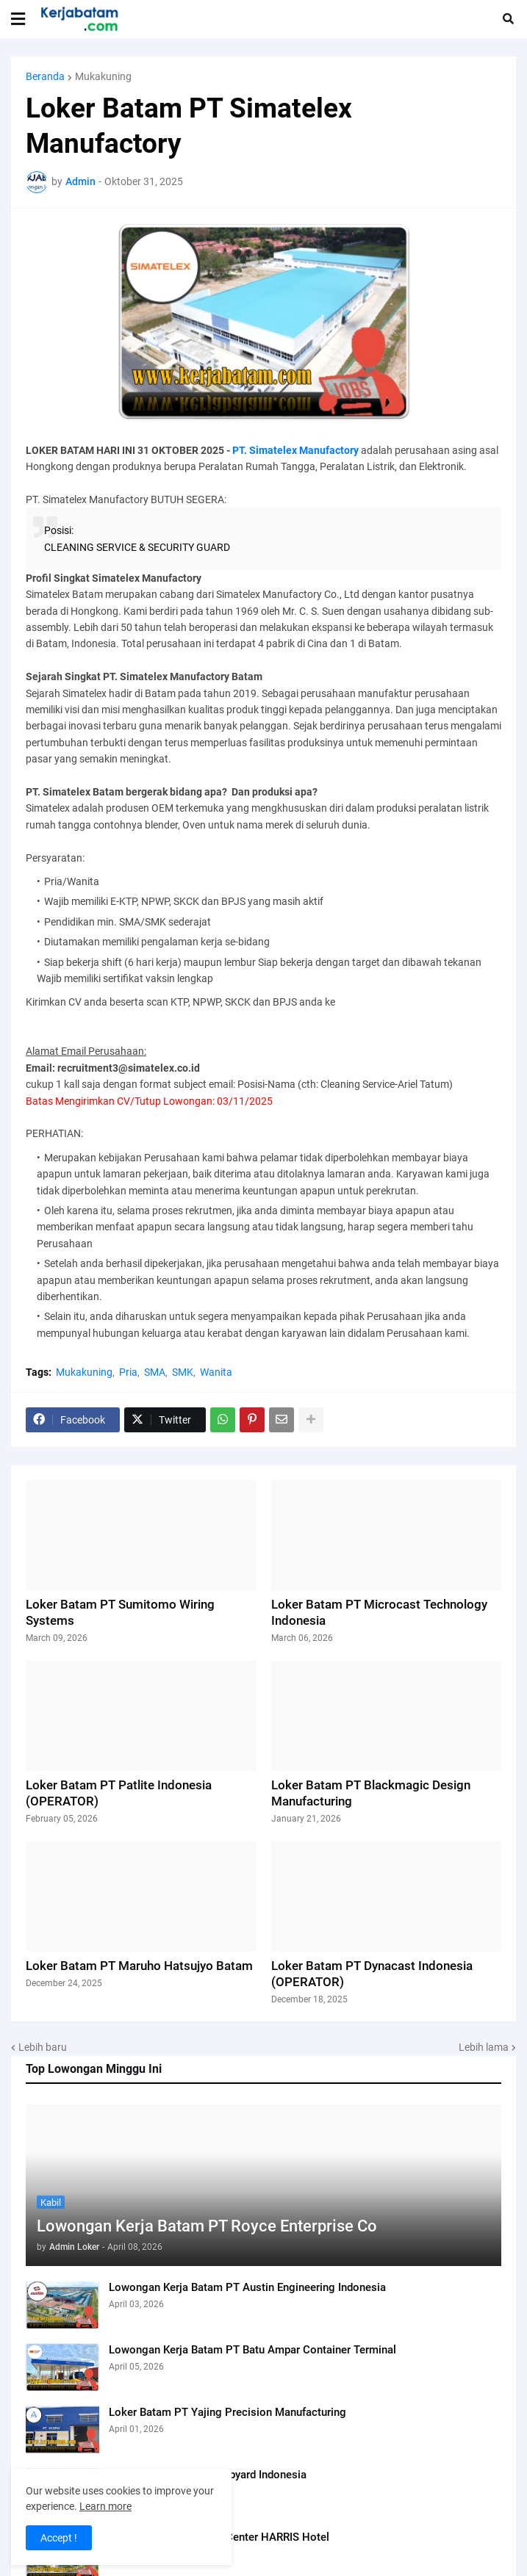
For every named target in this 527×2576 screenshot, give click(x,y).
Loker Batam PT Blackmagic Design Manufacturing (370, 1793)
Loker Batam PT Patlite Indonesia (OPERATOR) (119, 1793)
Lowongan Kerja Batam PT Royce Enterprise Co (207, 2226)
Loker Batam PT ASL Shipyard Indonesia (207, 2474)
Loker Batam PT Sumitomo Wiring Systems (120, 1612)
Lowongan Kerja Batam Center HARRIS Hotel (219, 2537)
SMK (182, 1372)
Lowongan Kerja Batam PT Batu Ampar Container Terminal (252, 2349)
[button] (18, 19)
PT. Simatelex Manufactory (295, 450)
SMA (154, 1372)
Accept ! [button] (58, 2538)
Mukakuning (103, 76)
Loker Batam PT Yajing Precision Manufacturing (227, 2412)
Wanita (216, 1372)
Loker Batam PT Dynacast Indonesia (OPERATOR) (372, 1973)
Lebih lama (484, 2047)
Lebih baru (42, 2047)
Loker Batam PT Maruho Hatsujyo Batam (139, 1965)
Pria (128, 1372)
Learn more (105, 2506)
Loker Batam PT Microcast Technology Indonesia (379, 1612)
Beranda (45, 76)
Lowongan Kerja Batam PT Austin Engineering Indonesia (247, 2287)
